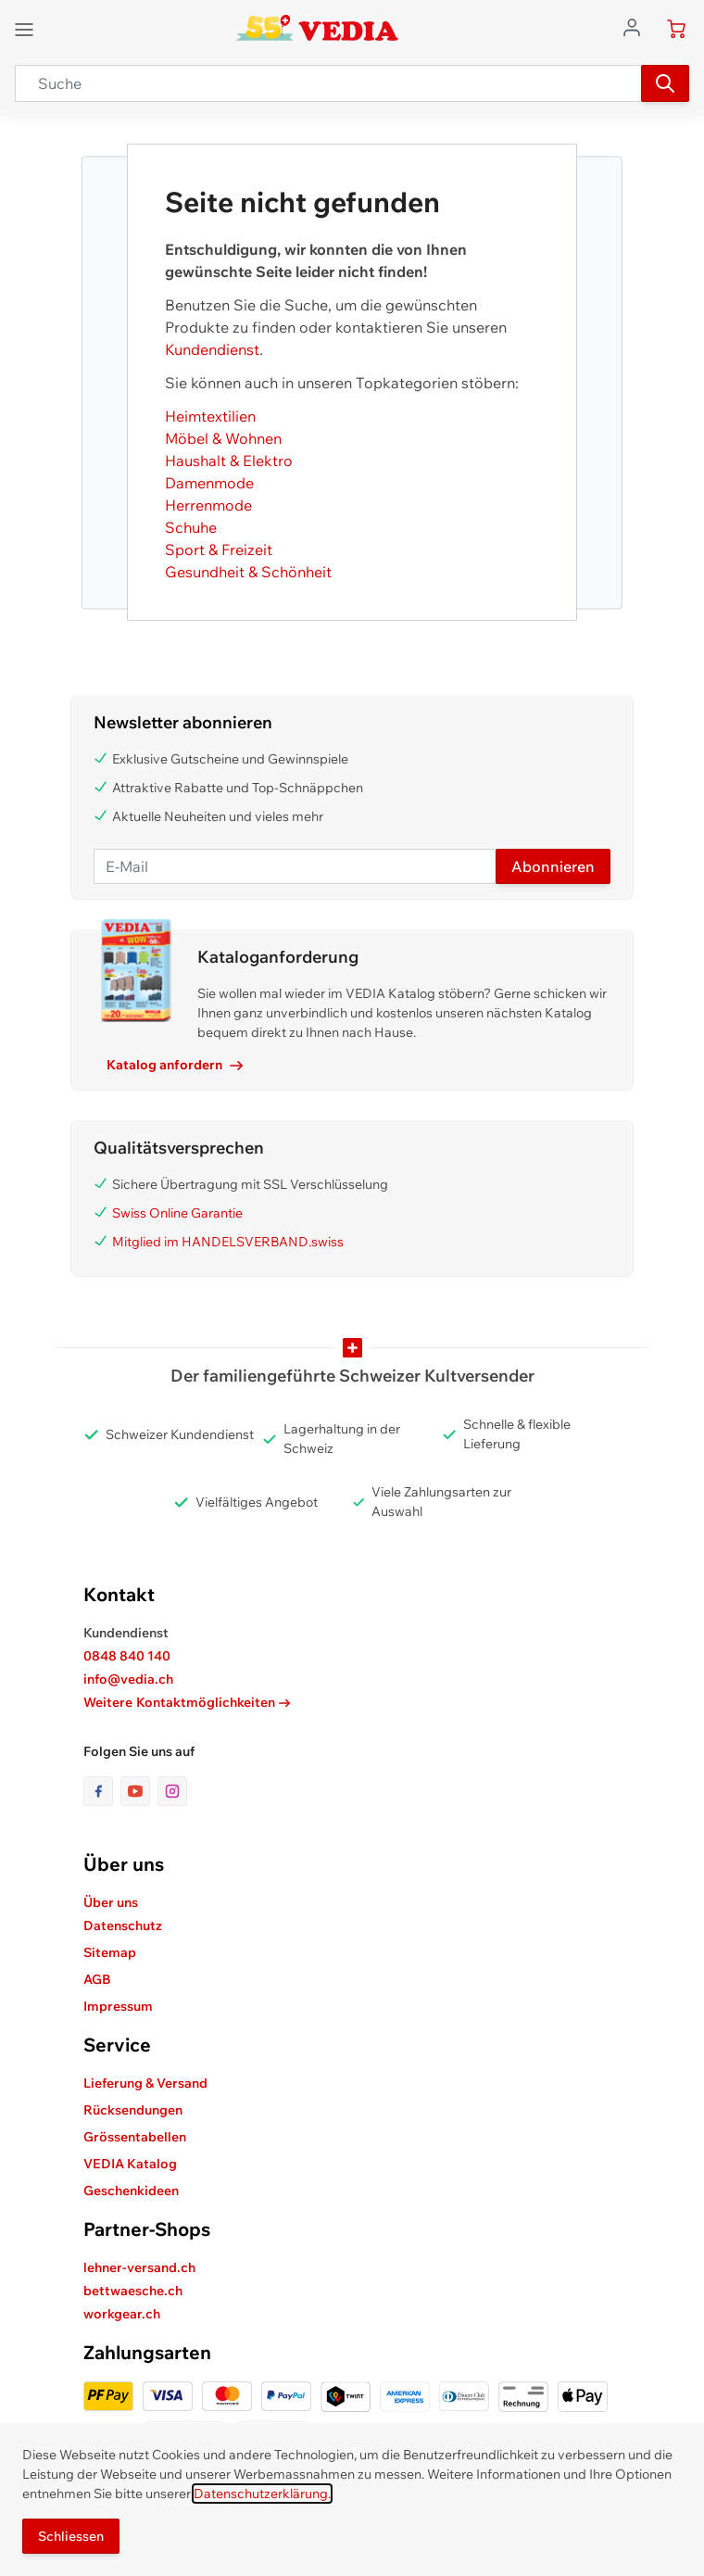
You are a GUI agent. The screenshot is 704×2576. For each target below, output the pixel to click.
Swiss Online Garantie (177, 1213)
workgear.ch (121, 2313)
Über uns (110, 1902)
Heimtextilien (210, 416)
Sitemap (109, 1952)
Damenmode (209, 483)
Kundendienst (212, 349)
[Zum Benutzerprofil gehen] (637, 26)
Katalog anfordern (175, 1064)
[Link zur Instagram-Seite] (172, 1791)
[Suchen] (665, 83)
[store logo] (317, 28)
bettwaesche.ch (132, 2290)
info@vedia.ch (128, 1679)
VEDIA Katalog (130, 2163)
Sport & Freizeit (218, 549)
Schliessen (71, 2536)
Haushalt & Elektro (229, 460)
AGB (97, 1979)
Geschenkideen (131, 2190)
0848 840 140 (126, 1656)
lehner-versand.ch (139, 2267)
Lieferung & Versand (145, 2083)
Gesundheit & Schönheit (248, 571)
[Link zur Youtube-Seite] (138, 1791)
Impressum (118, 2006)
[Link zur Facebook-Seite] (101, 1791)
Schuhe (191, 527)
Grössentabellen (134, 2136)
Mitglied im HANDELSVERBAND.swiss (228, 1241)
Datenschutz (122, 1925)
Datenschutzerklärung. (262, 2493)
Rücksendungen (132, 2110)
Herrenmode (208, 505)
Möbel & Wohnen (223, 438)
